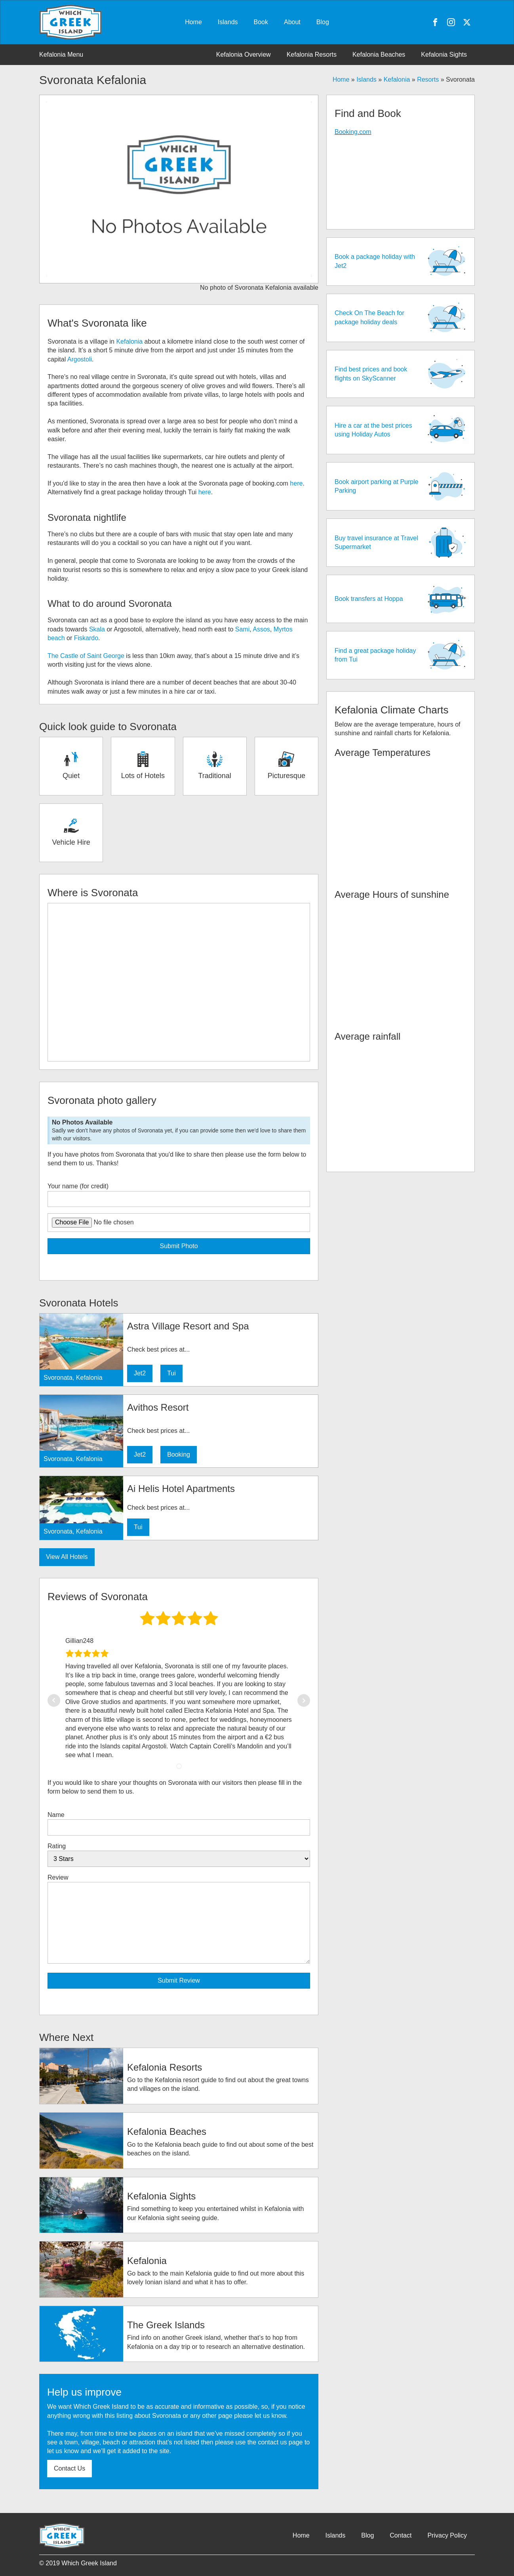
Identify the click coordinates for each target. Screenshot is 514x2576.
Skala (97, 629)
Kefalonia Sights (444, 54)
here (296, 483)
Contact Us (69, 2468)
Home (193, 22)
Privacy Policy (447, 2535)
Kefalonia (397, 79)
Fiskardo (86, 638)
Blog (322, 22)
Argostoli (79, 359)
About (292, 22)
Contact (400, 2535)
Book (261, 22)
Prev (54, 1700)
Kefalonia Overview (243, 54)
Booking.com (353, 131)
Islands (228, 22)
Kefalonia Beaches (378, 54)
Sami (242, 629)
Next (303, 1700)
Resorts (428, 79)
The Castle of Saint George (86, 655)
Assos (261, 629)
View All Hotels (67, 1556)
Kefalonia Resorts (312, 54)
